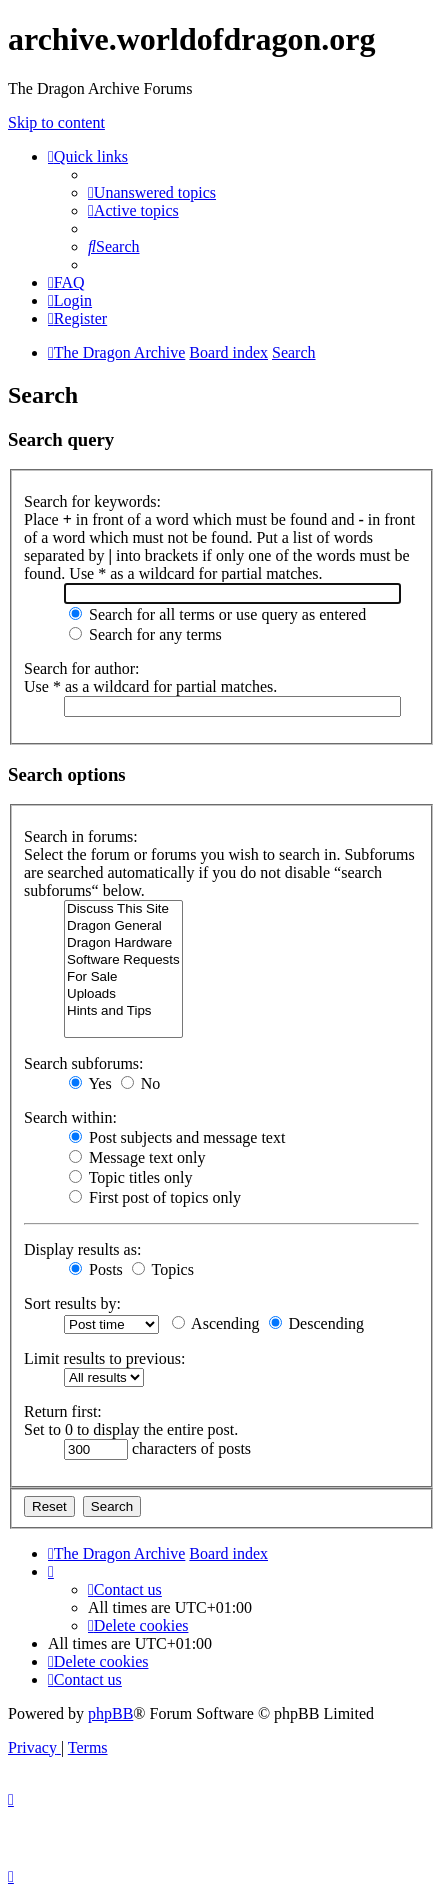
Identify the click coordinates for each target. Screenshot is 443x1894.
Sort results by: (72, 1303)
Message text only (137, 1157)
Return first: (63, 1411)
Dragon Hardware (123, 943)
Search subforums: (84, 1063)
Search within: (70, 1117)
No (141, 1083)
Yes (90, 1083)
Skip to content (56, 122)
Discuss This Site (123, 909)
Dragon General (123, 926)
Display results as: (82, 1249)
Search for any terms (145, 634)
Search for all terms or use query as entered (217, 614)
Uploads (123, 994)
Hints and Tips (123, 1011)
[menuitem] (152, 192)
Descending (317, 1323)
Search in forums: (81, 836)
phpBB (110, 1713)
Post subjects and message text (177, 1137)
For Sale (123, 977)
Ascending (216, 1323)
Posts (96, 1269)
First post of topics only (155, 1197)
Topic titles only (130, 1177)
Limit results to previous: (104, 1358)
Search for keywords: (92, 501)
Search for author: (82, 668)
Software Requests (123, 960)
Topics (163, 1269)
